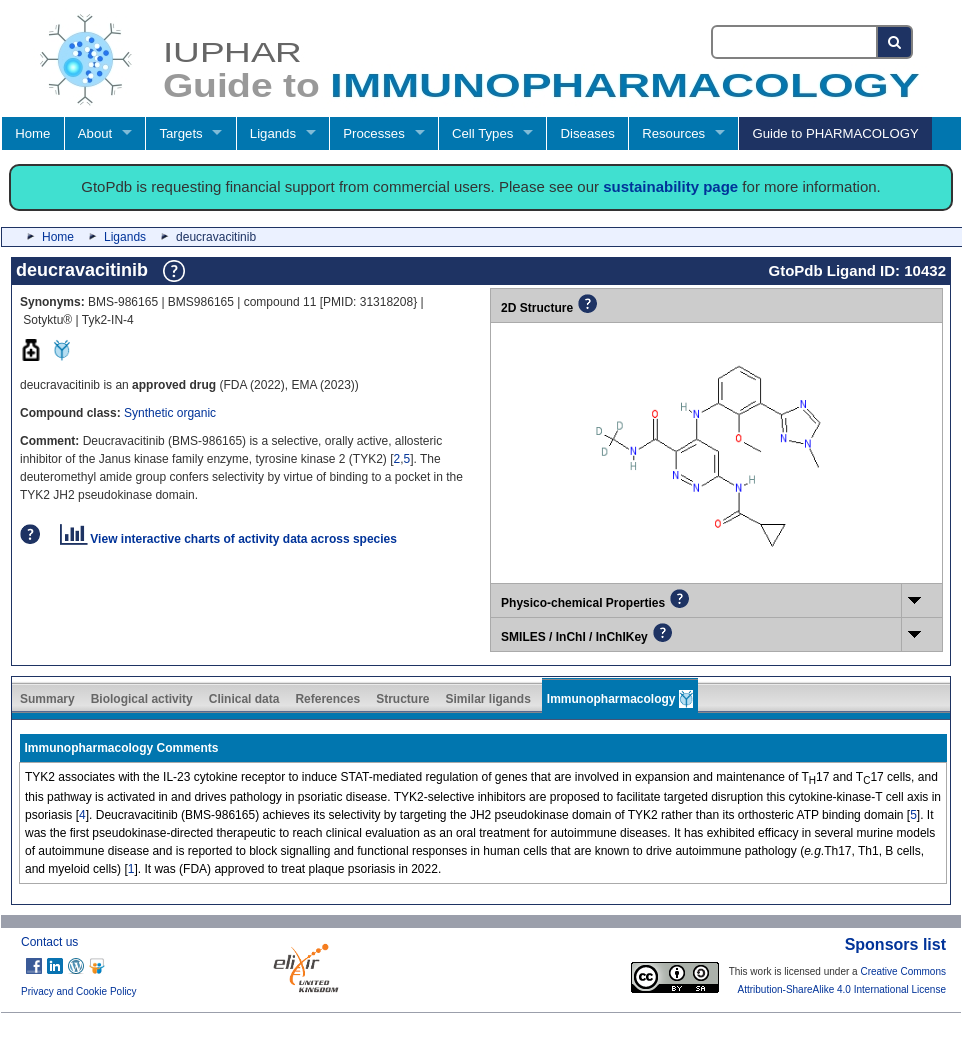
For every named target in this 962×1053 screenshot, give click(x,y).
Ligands (273, 133)
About (95, 133)
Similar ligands (487, 699)
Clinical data (244, 699)
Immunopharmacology (620, 699)
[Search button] (895, 42)
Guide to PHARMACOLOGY (835, 133)
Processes (374, 133)
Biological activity (142, 699)
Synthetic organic (170, 413)
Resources (673, 133)
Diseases (588, 133)
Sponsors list (895, 944)
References (327, 699)
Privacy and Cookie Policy (79, 991)
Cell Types (482, 133)
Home (32, 133)
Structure (402, 699)
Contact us (49, 942)
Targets (180, 133)
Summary (47, 699)
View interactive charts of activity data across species (228, 539)
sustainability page (670, 186)
